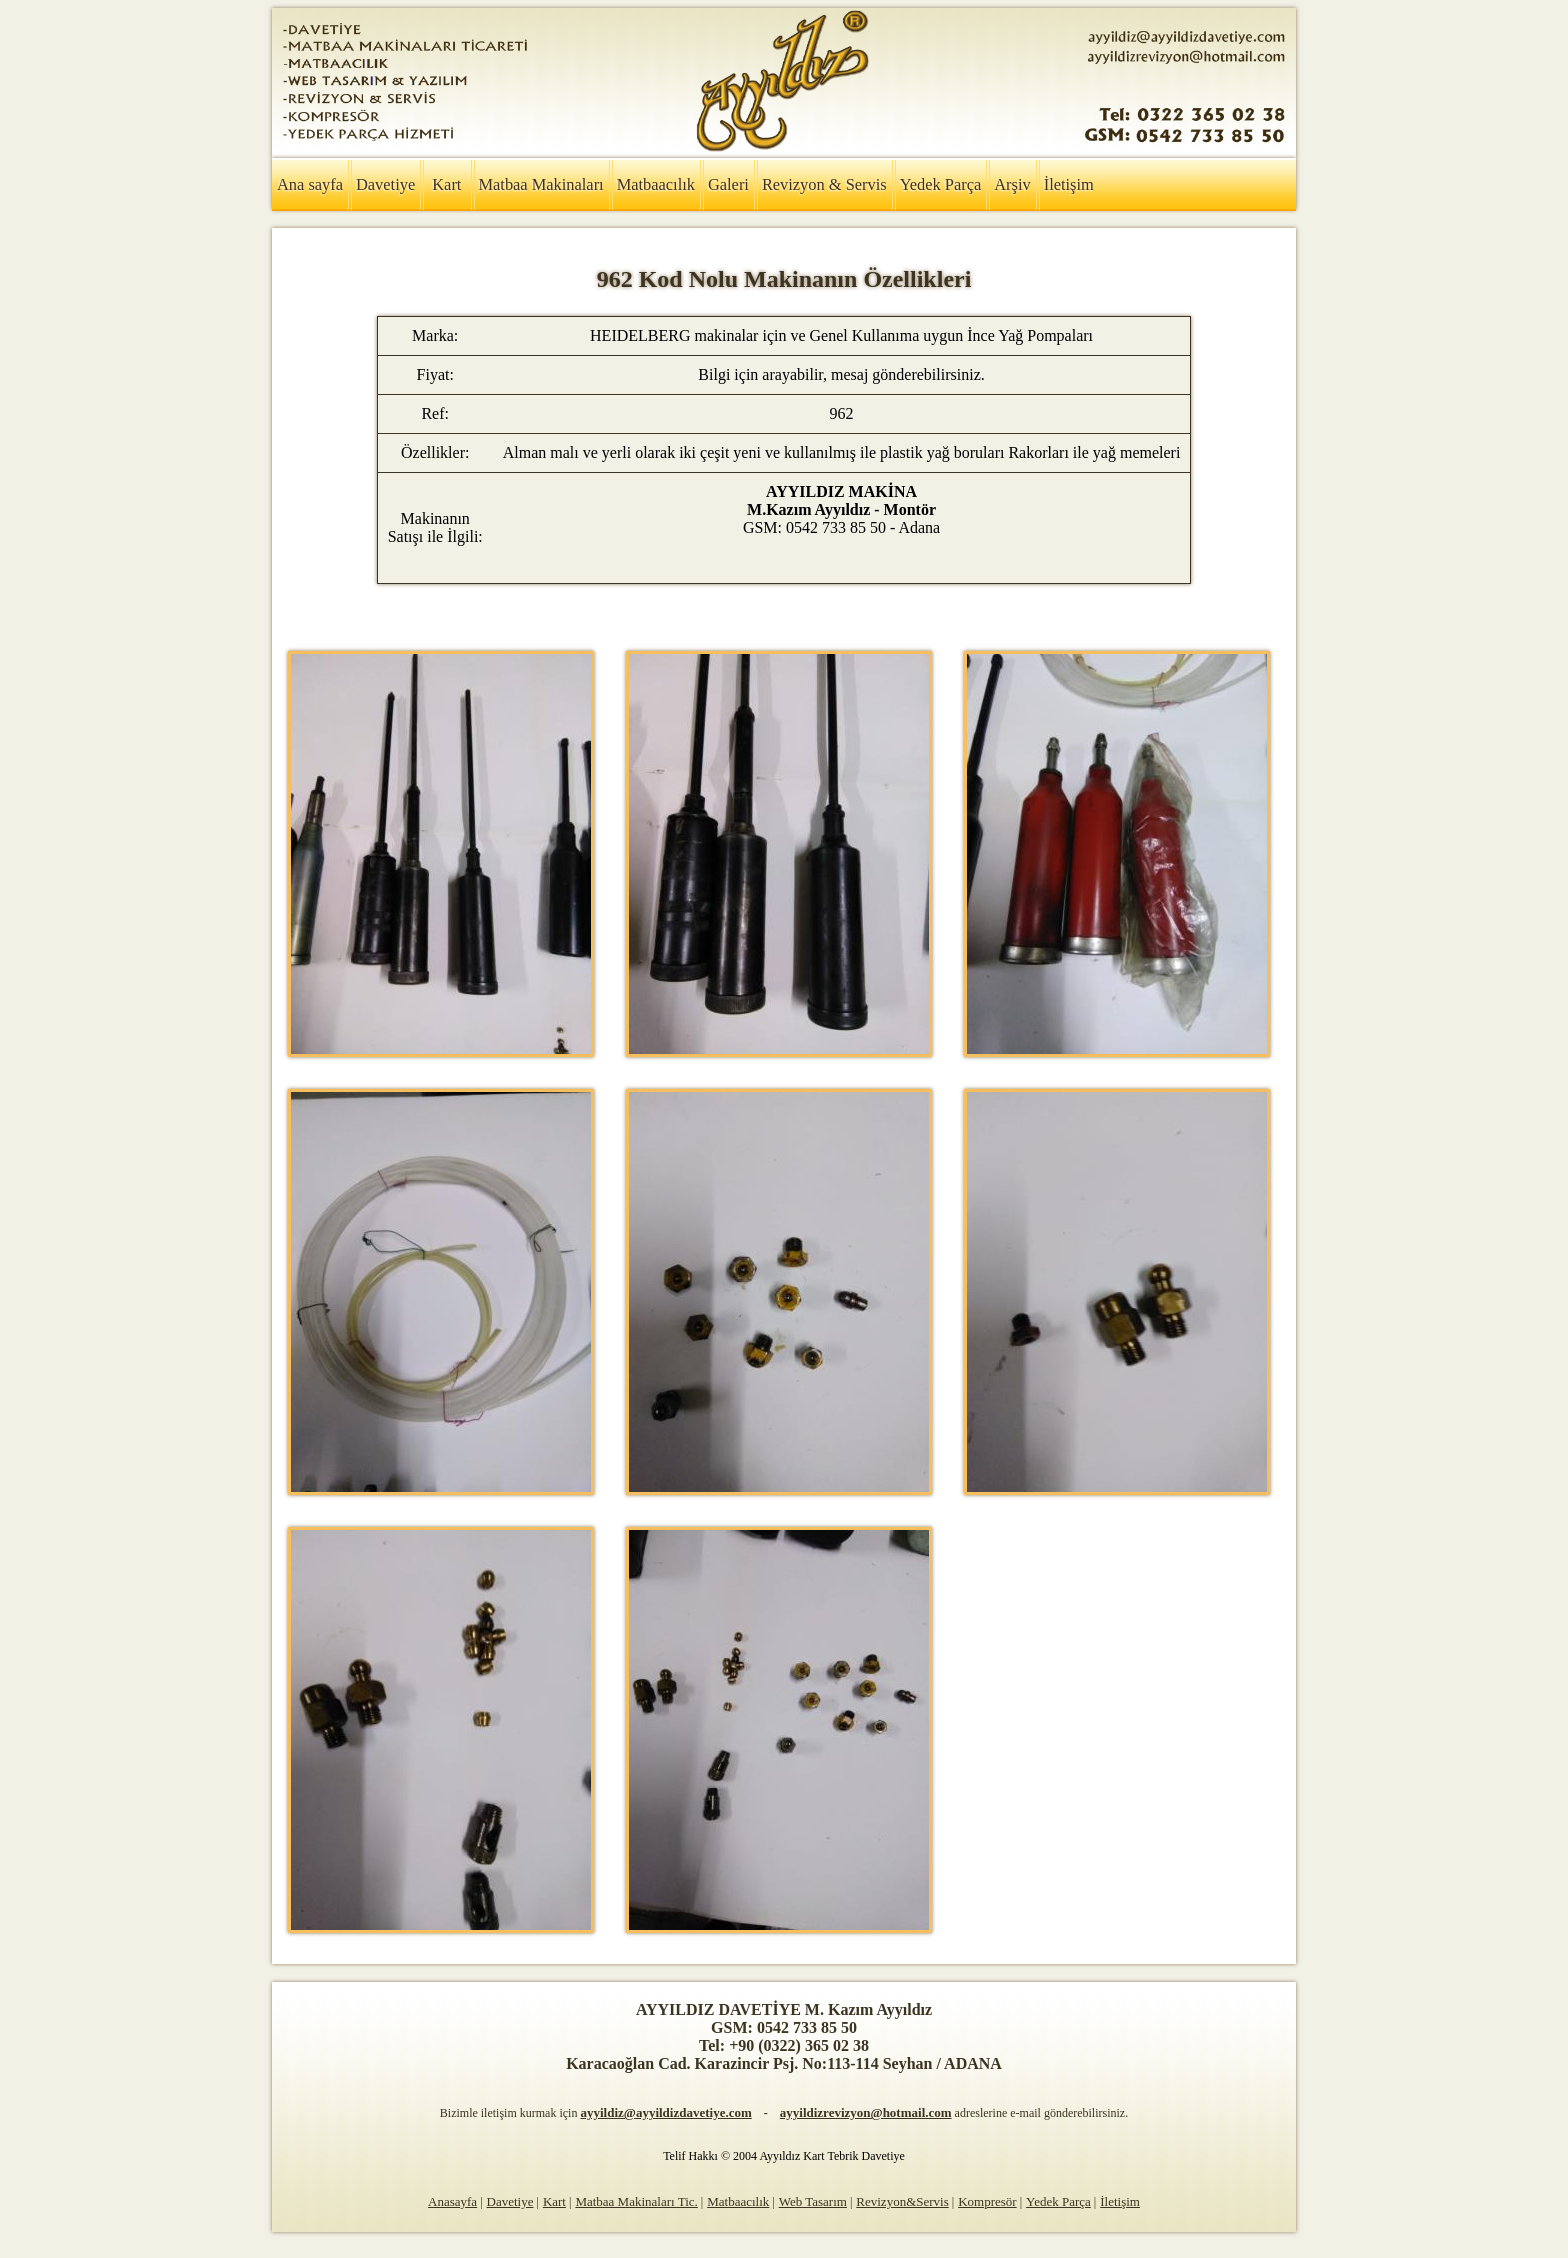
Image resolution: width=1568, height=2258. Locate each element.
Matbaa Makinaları (541, 184)
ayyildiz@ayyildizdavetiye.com (665, 2112)
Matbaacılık (656, 184)
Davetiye (385, 184)
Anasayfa (452, 2201)
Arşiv (1012, 184)
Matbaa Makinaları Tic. (636, 2201)
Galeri (728, 184)
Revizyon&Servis (902, 2201)
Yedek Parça (941, 184)
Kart (446, 184)
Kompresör (987, 2201)
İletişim (1069, 184)
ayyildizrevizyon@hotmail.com (866, 2112)
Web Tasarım (813, 2201)
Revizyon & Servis (824, 184)
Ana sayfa (310, 184)
